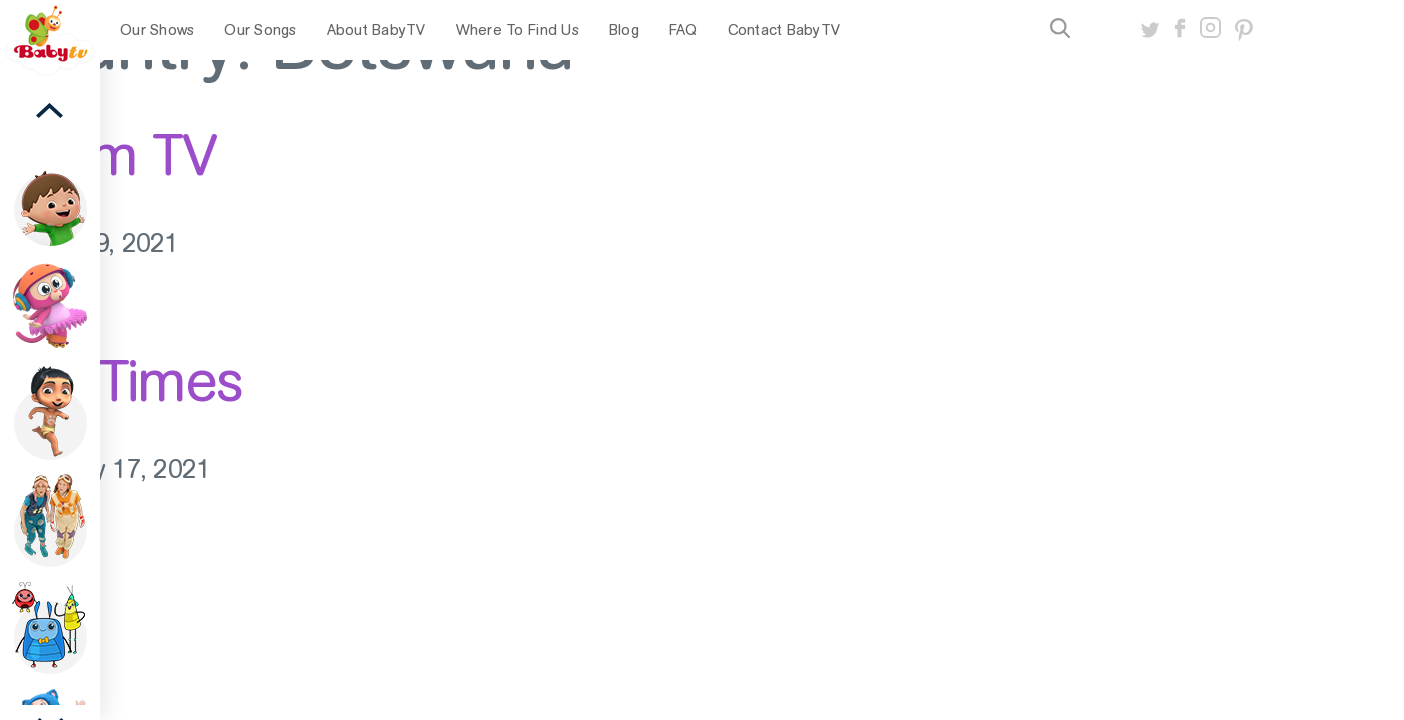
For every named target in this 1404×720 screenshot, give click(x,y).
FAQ (683, 30)
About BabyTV (376, 30)
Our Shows (157, 30)
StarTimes (121, 381)
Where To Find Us (517, 30)
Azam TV (108, 155)
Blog (624, 30)
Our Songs (260, 30)
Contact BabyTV (784, 30)
